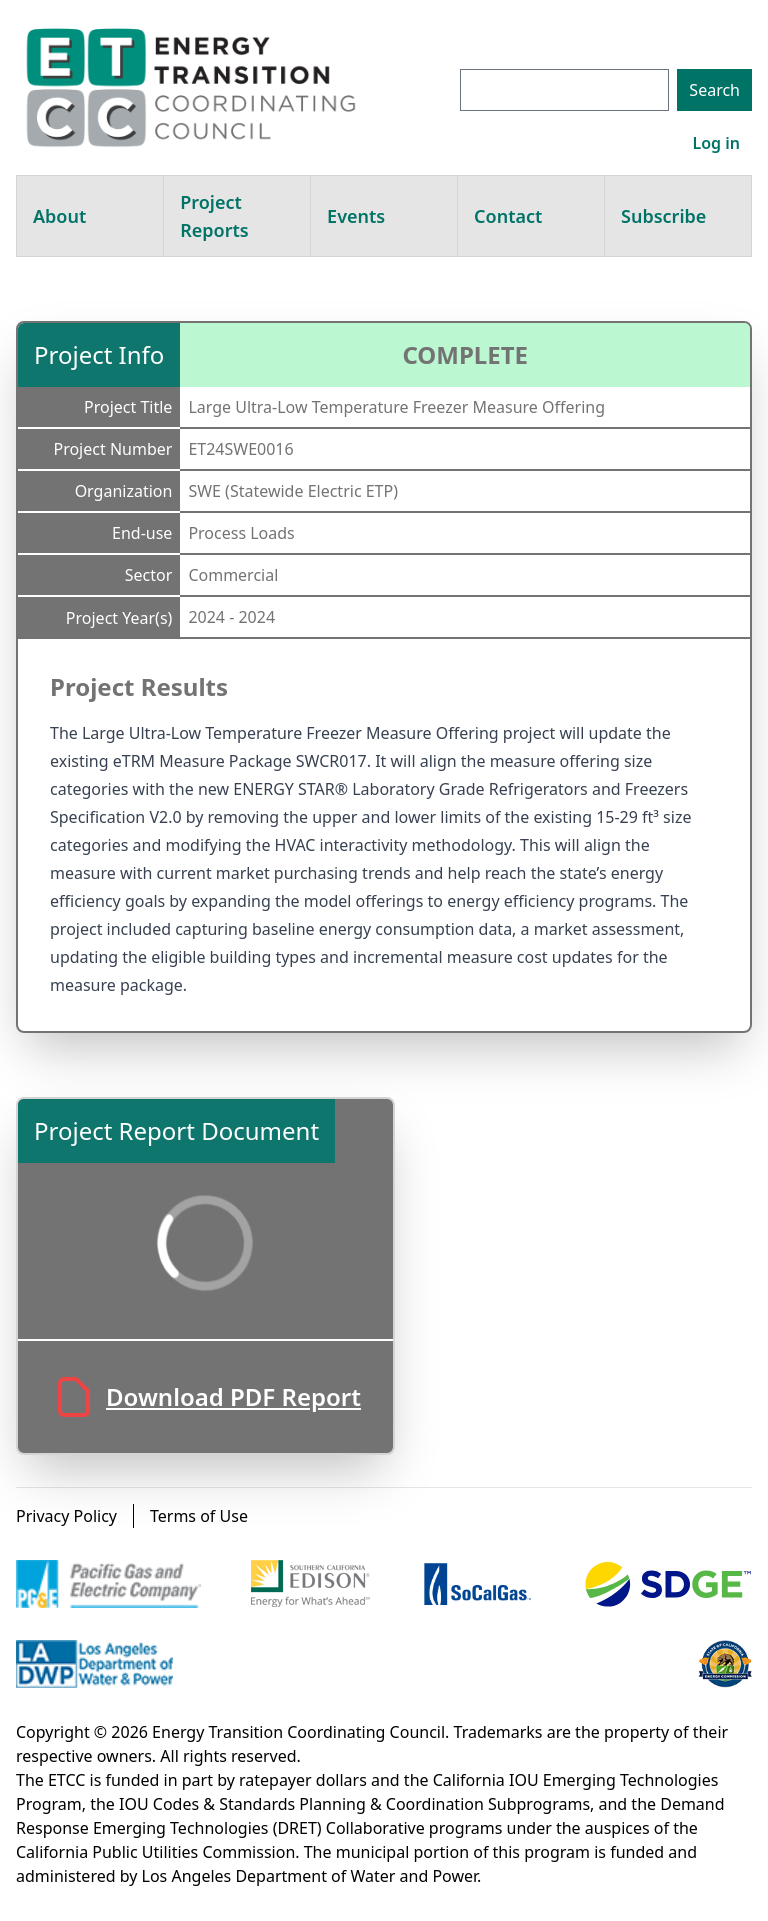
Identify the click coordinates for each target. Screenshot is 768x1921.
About (59, 216)
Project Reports (214, 216)
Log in (716, 143)
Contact (508, 216)
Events (356, 216)
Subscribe (663, 216)
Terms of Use (199, 1516)
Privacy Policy (66, 1516)
